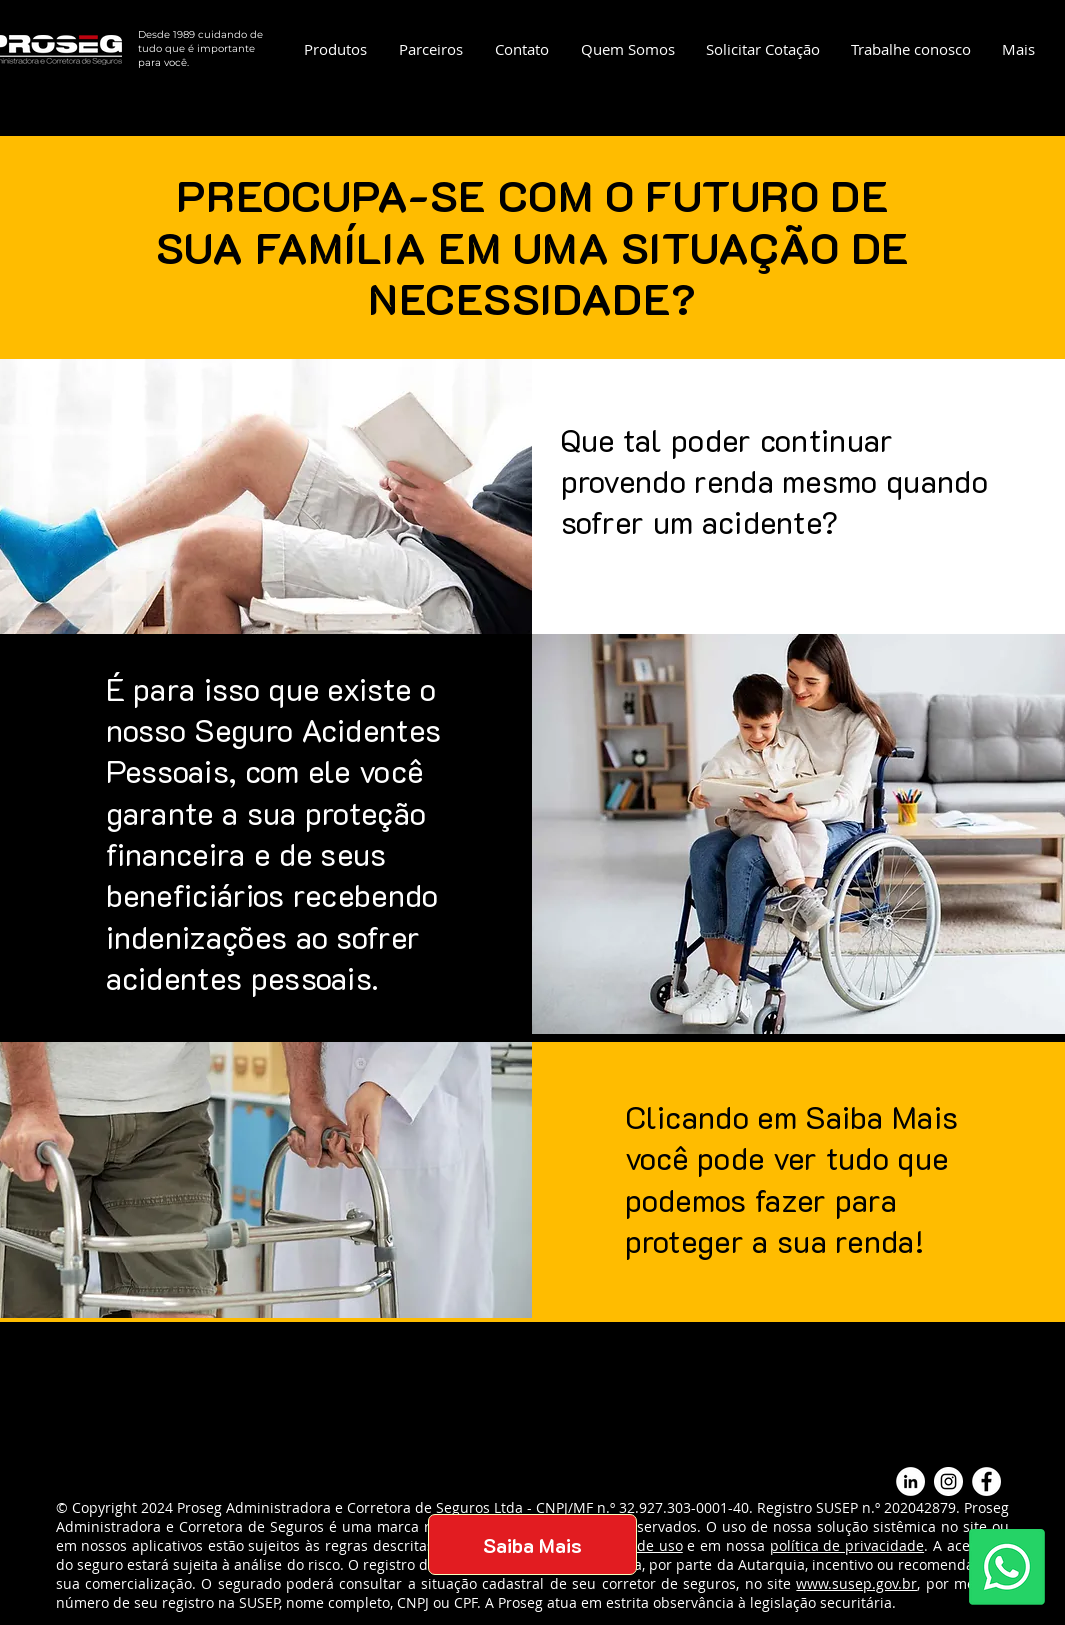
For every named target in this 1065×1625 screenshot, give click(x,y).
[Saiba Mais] (532, 1544)
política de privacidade (847, 1545)
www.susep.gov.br (856, 1583)
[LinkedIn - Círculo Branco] (910, 1481)
